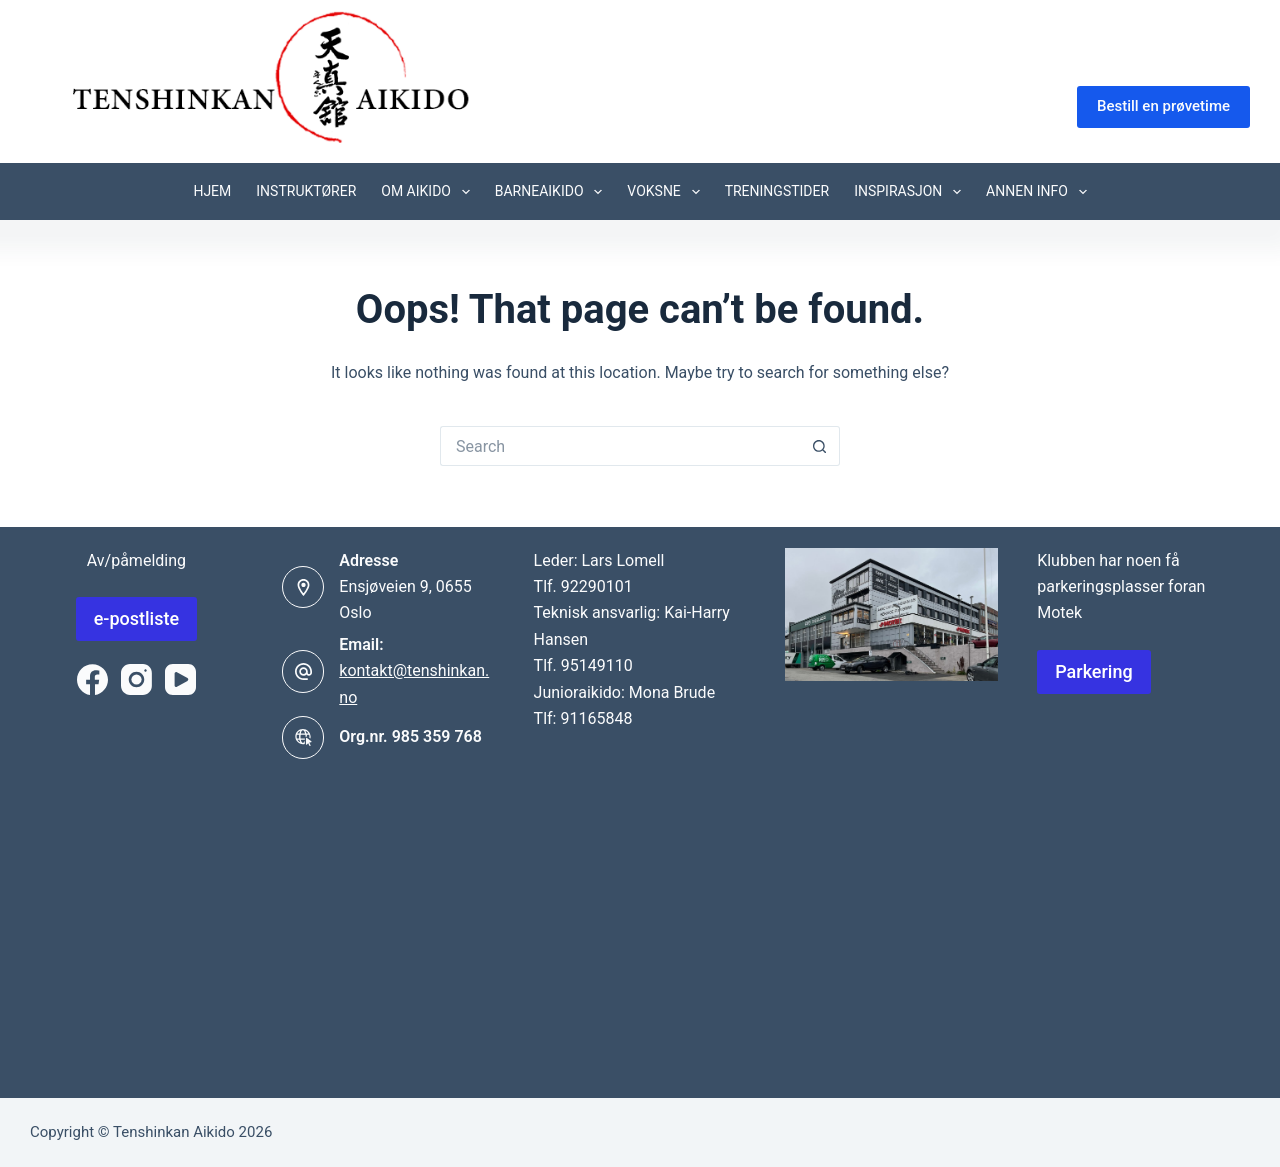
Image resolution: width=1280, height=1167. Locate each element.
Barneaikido (553, 192)
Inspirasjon (911, 192)
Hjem (212, 191)
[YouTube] (180, 679)
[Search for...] (620, 446)
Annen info (1040, 192)
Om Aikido (429, 192)
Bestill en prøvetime (1163, 106)
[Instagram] (136, 679)
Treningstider (777, 191)
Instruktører (306, 191)
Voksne (667, 192)
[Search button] (820, 446)
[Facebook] (92, 679)
